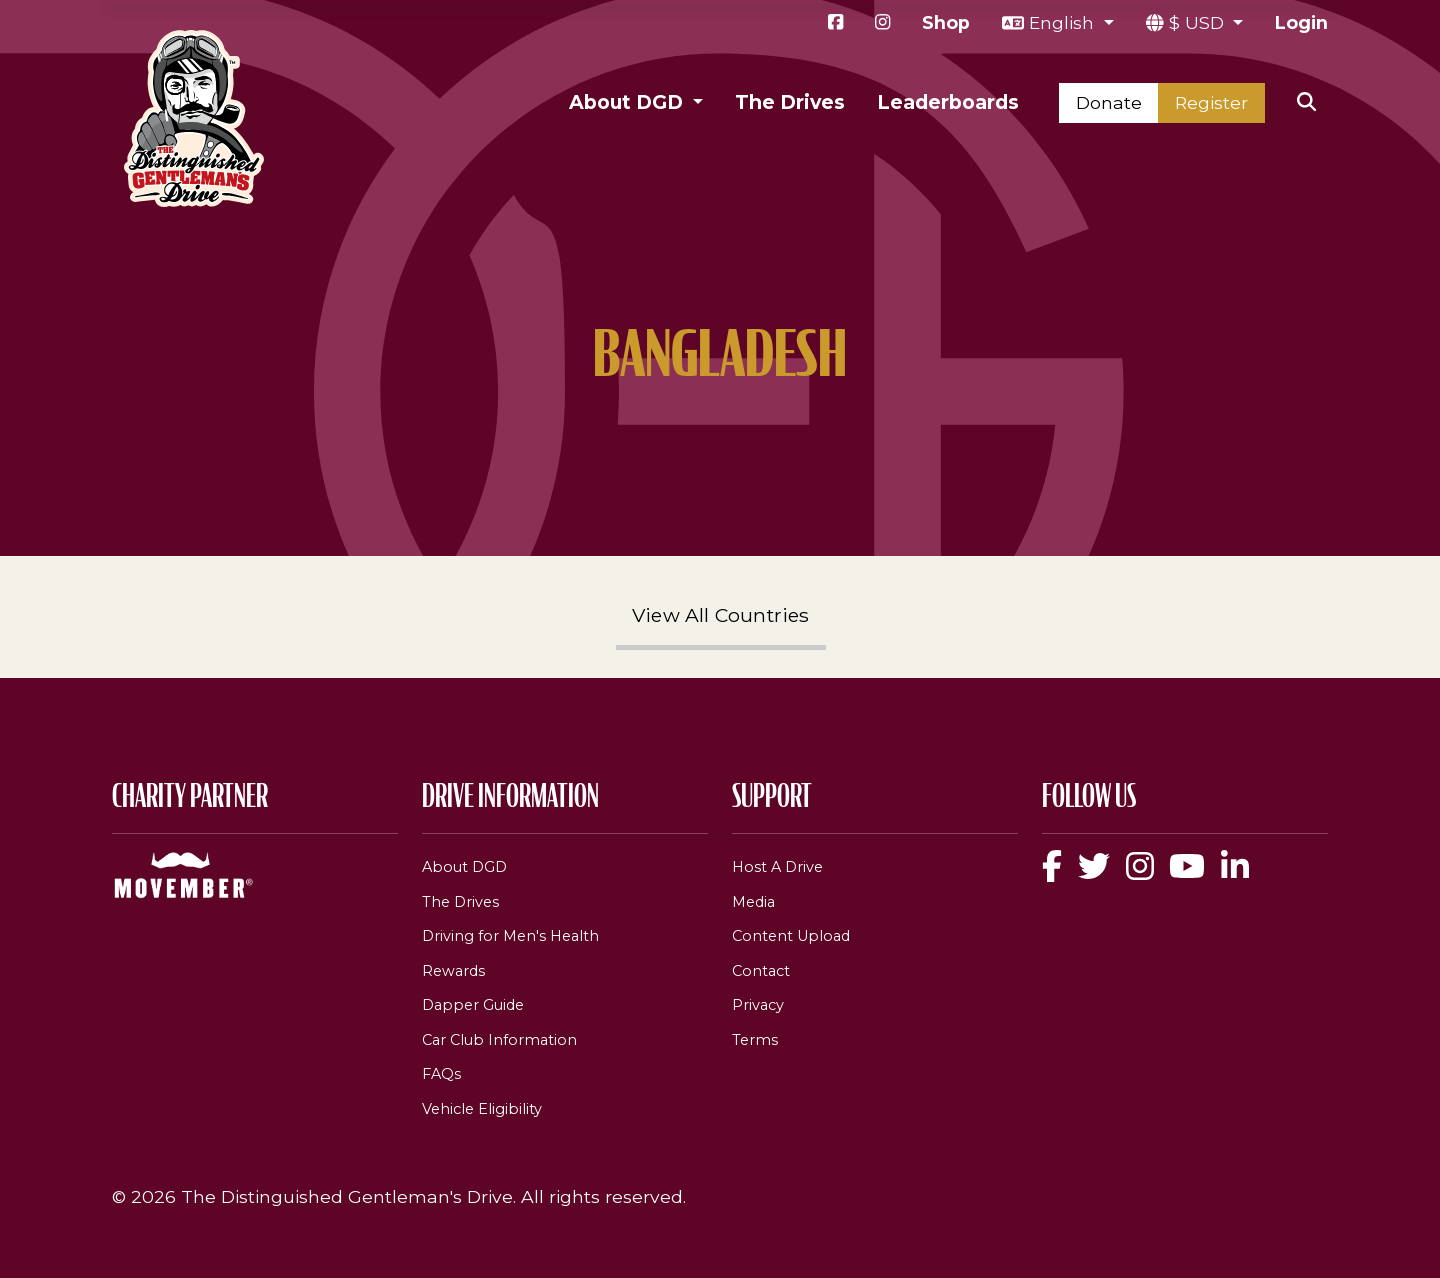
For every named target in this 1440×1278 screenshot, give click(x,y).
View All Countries (721, 615)
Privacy (758, 1005)
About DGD (464, 867)
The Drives (790, 102)
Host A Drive (777, 867)
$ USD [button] (1199, 22)
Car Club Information (499, 1040)
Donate (1109, 102)
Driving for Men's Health (510, 936)
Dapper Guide (473, 1005)
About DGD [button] (628, 102)
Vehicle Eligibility (482, 1109)
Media (753, 902)
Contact (761, 971)
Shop (946, 22)
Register (1211, 102)
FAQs (441, 1074)
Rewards (453, 971)
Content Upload (791, 936)
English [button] (1064, 22)
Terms (755, 1040)
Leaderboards (948, 102)
